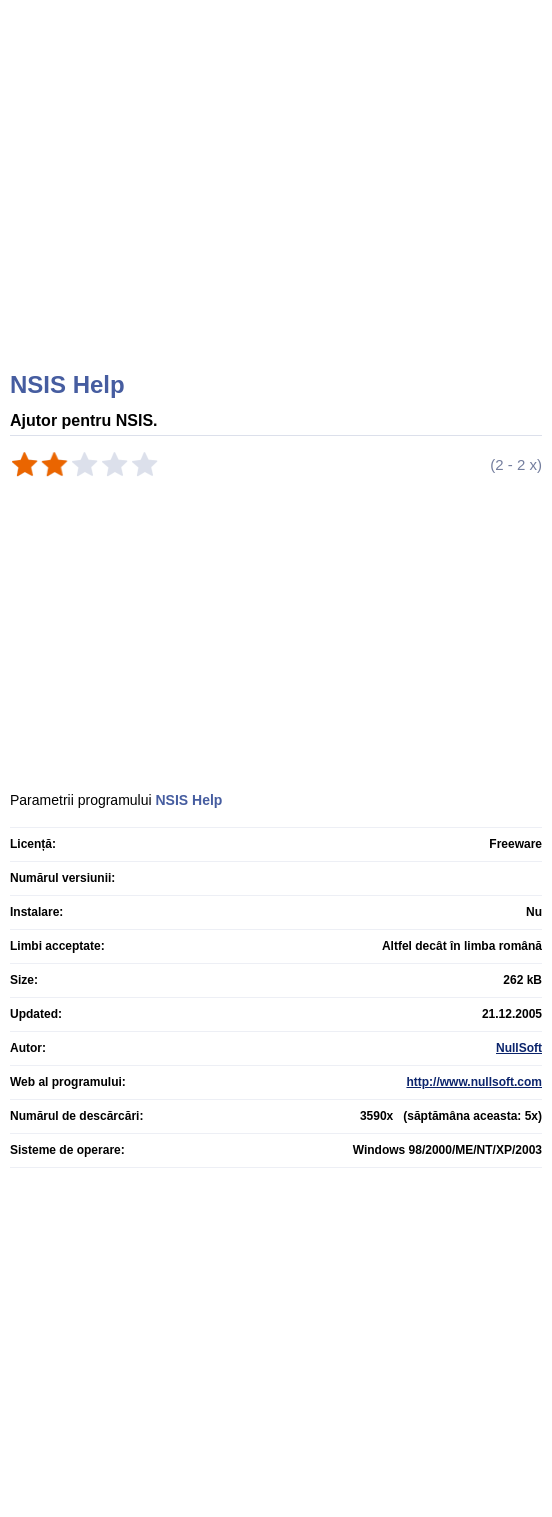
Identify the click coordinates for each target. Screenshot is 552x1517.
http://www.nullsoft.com (474, 1082)
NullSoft (519, 1048)
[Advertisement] (278, 210)
